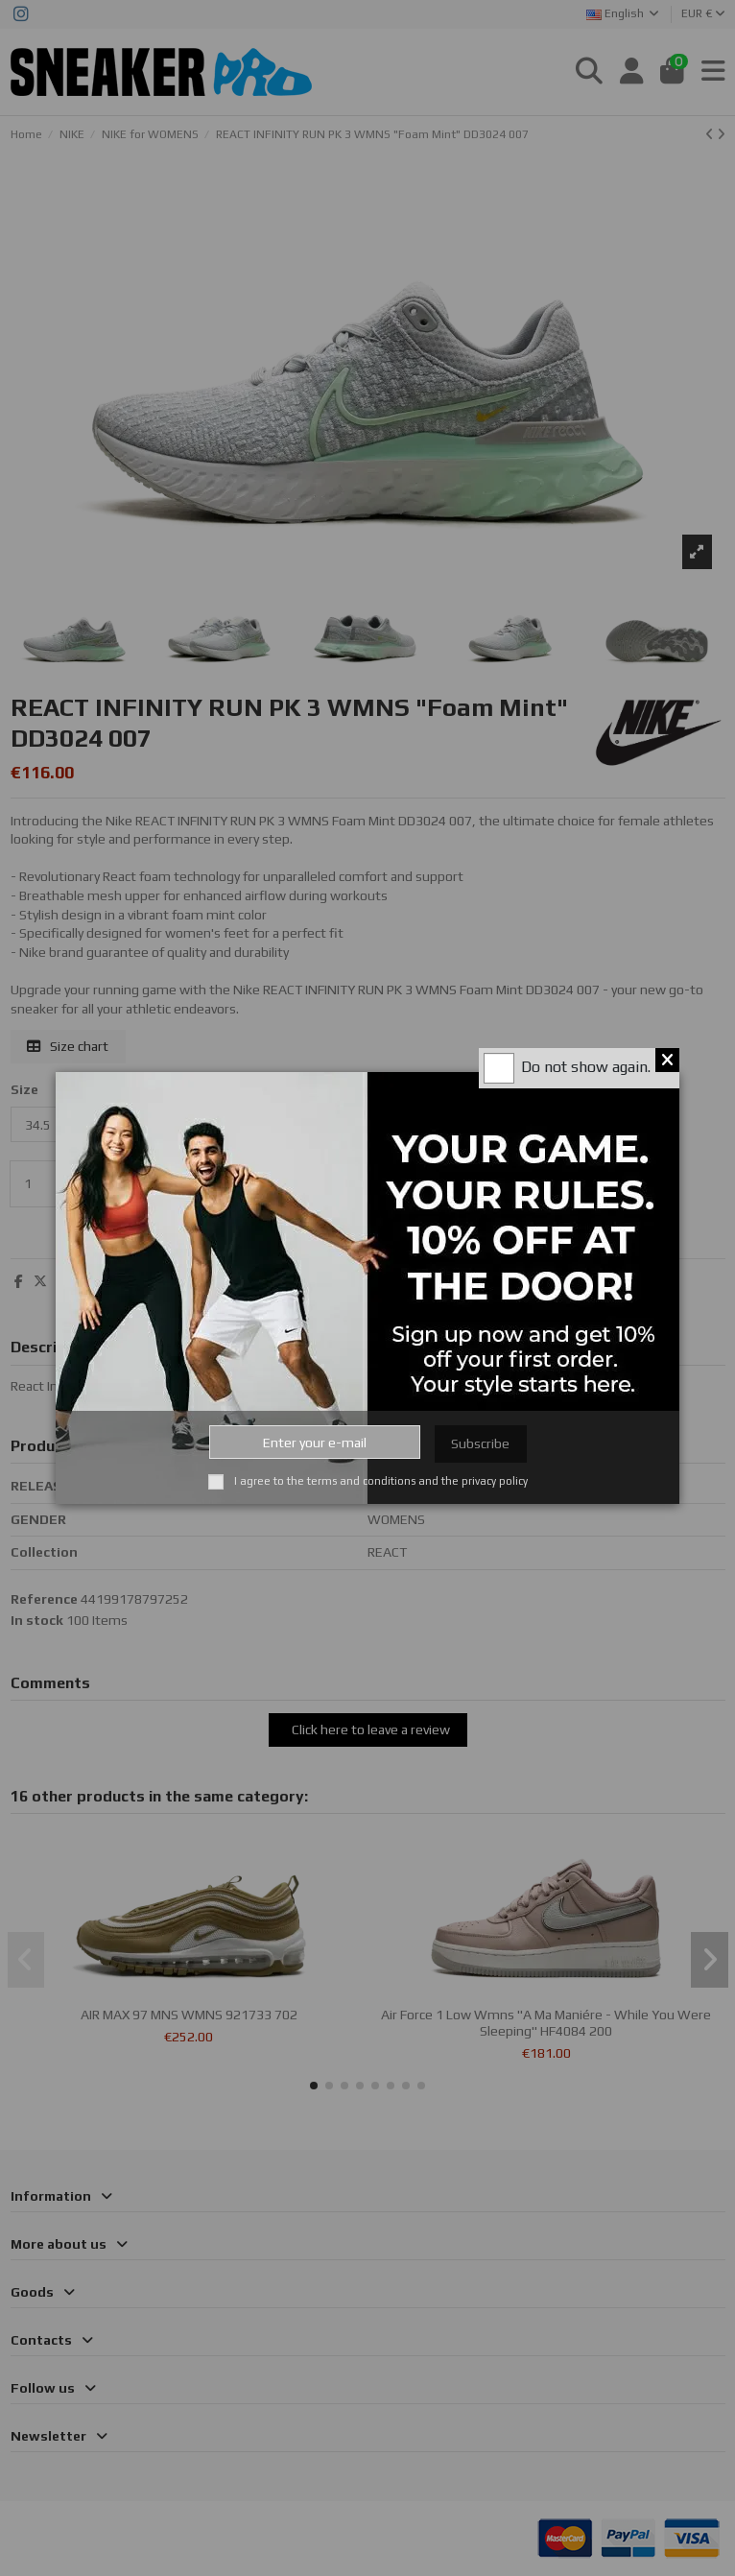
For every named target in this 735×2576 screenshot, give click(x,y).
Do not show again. (586, 1067)
